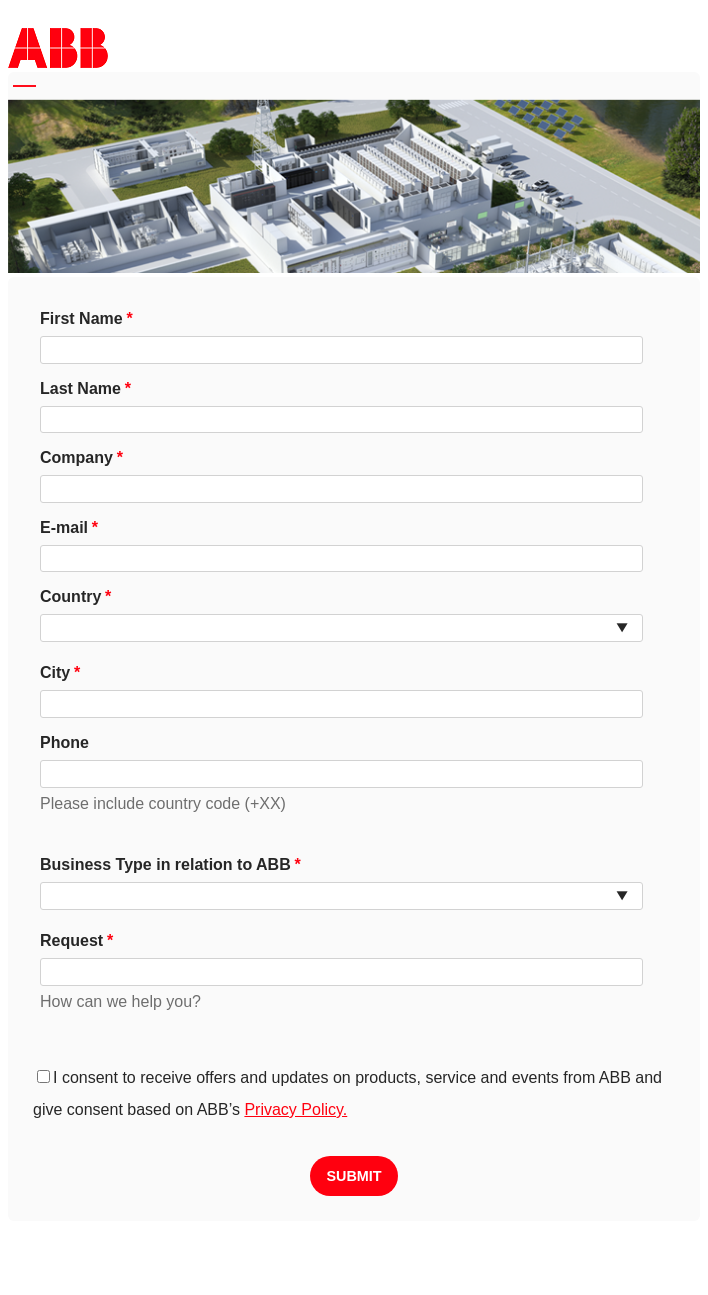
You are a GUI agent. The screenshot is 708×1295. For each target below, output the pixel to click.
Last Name (80, 388)
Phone (64, 742)
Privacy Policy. (295, 1109)
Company (76, 457)
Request (71, 940)
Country (70, 596)
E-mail (64, 527)
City (55, 672)
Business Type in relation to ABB (165, 864)
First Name (81, 318)
